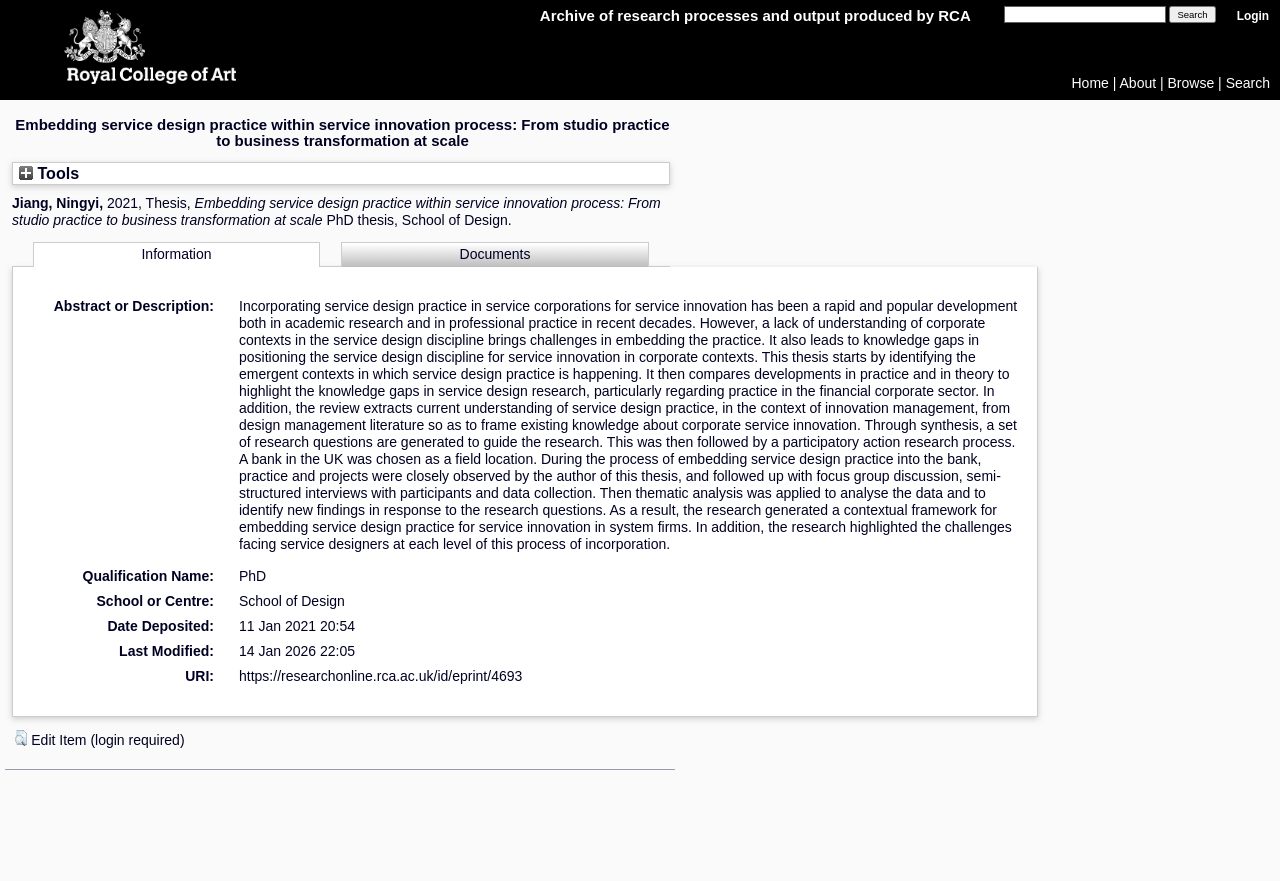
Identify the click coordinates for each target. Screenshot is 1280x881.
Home (1090, 83)
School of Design (292, 601)
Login (1253, 16)
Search (1248, 83)
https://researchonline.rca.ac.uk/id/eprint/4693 (380, 676)
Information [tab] (176, 254)
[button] (21, 738)
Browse (1191, 83)
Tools (49, 173)
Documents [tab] (495, 254)
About (1138, 83)
